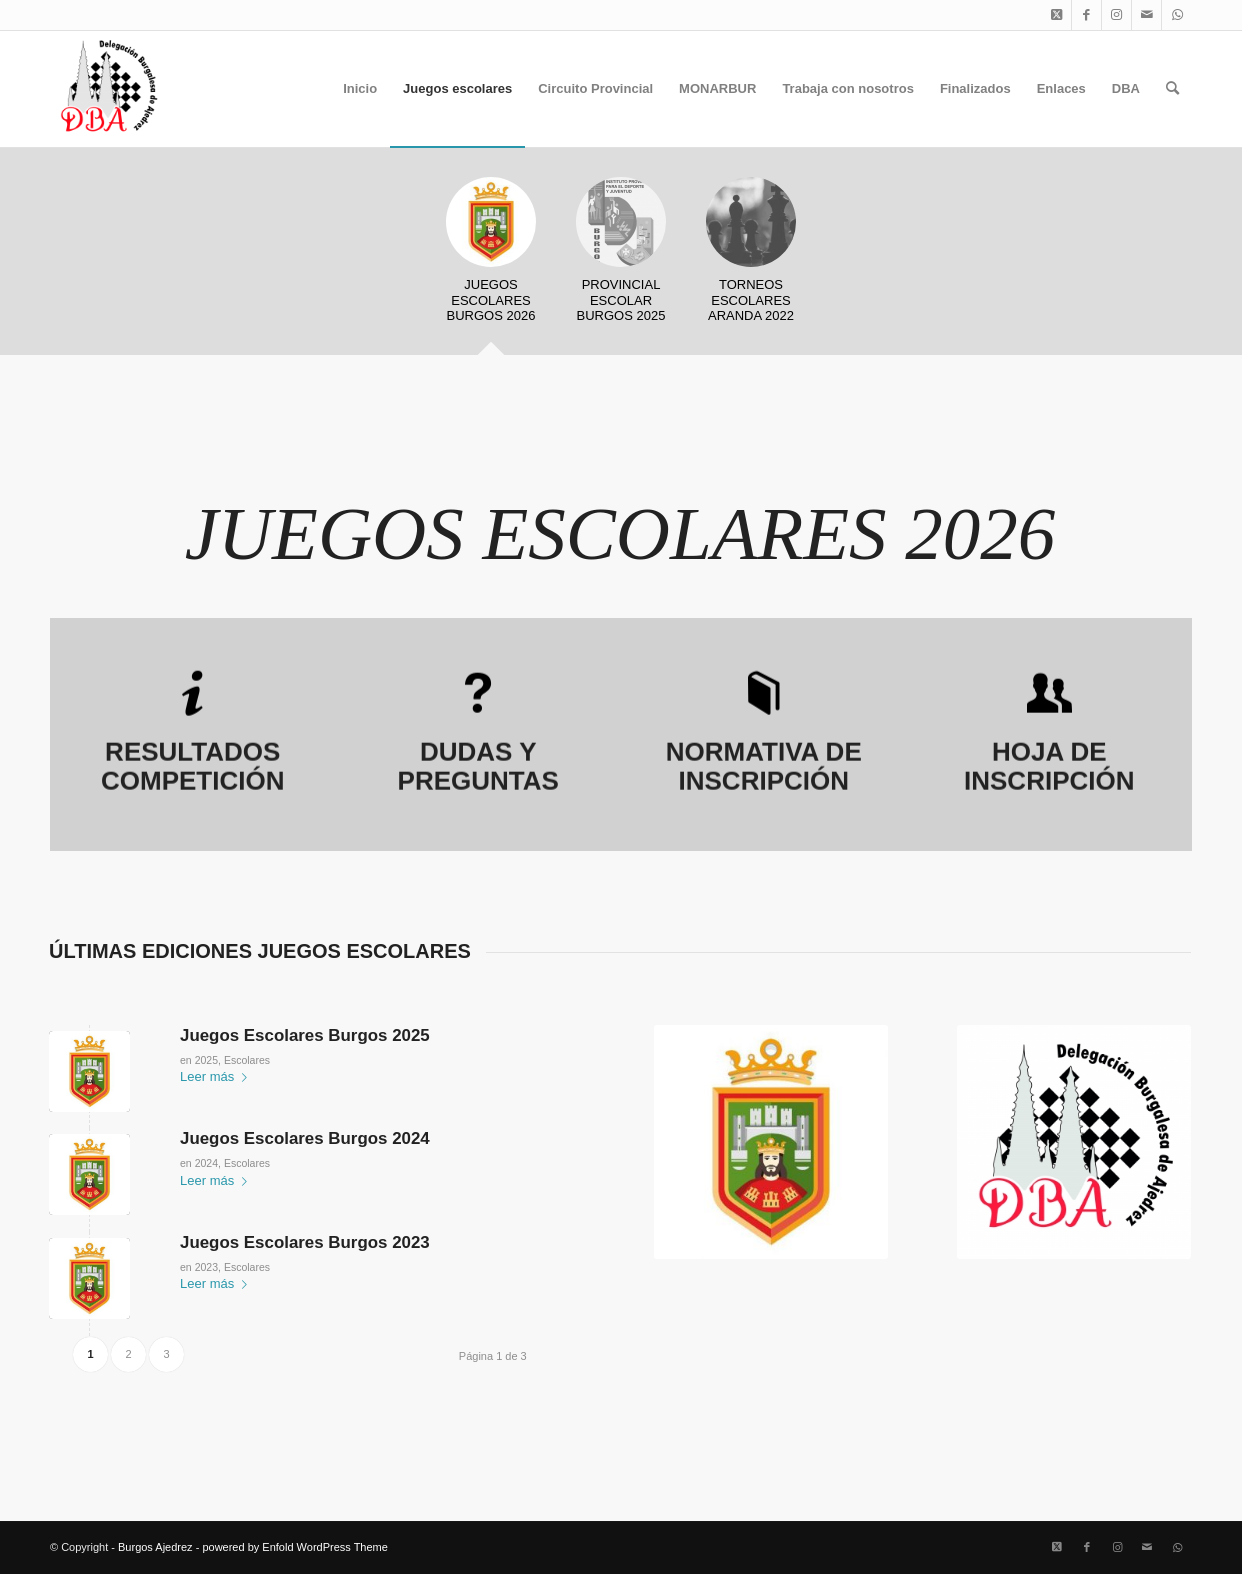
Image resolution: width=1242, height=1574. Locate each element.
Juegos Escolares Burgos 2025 (305, 1035)
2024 (206, 1163)
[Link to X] (1056, 15)
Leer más (217, 1076)
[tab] (491, 258)
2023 (206, 1267)
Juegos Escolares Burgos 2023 (305, 1242)
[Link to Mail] (1146, 15)
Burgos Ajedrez (155, 1547)
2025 (206, 1060)
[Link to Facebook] (1086, 15)
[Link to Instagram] (1116, 15)
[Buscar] (1172, 89)
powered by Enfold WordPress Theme (294, 1547)
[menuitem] (360, 89)
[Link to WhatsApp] (1177, 15)
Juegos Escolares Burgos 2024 (305, 1138)
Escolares (247, 1060)
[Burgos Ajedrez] (108, 89)
